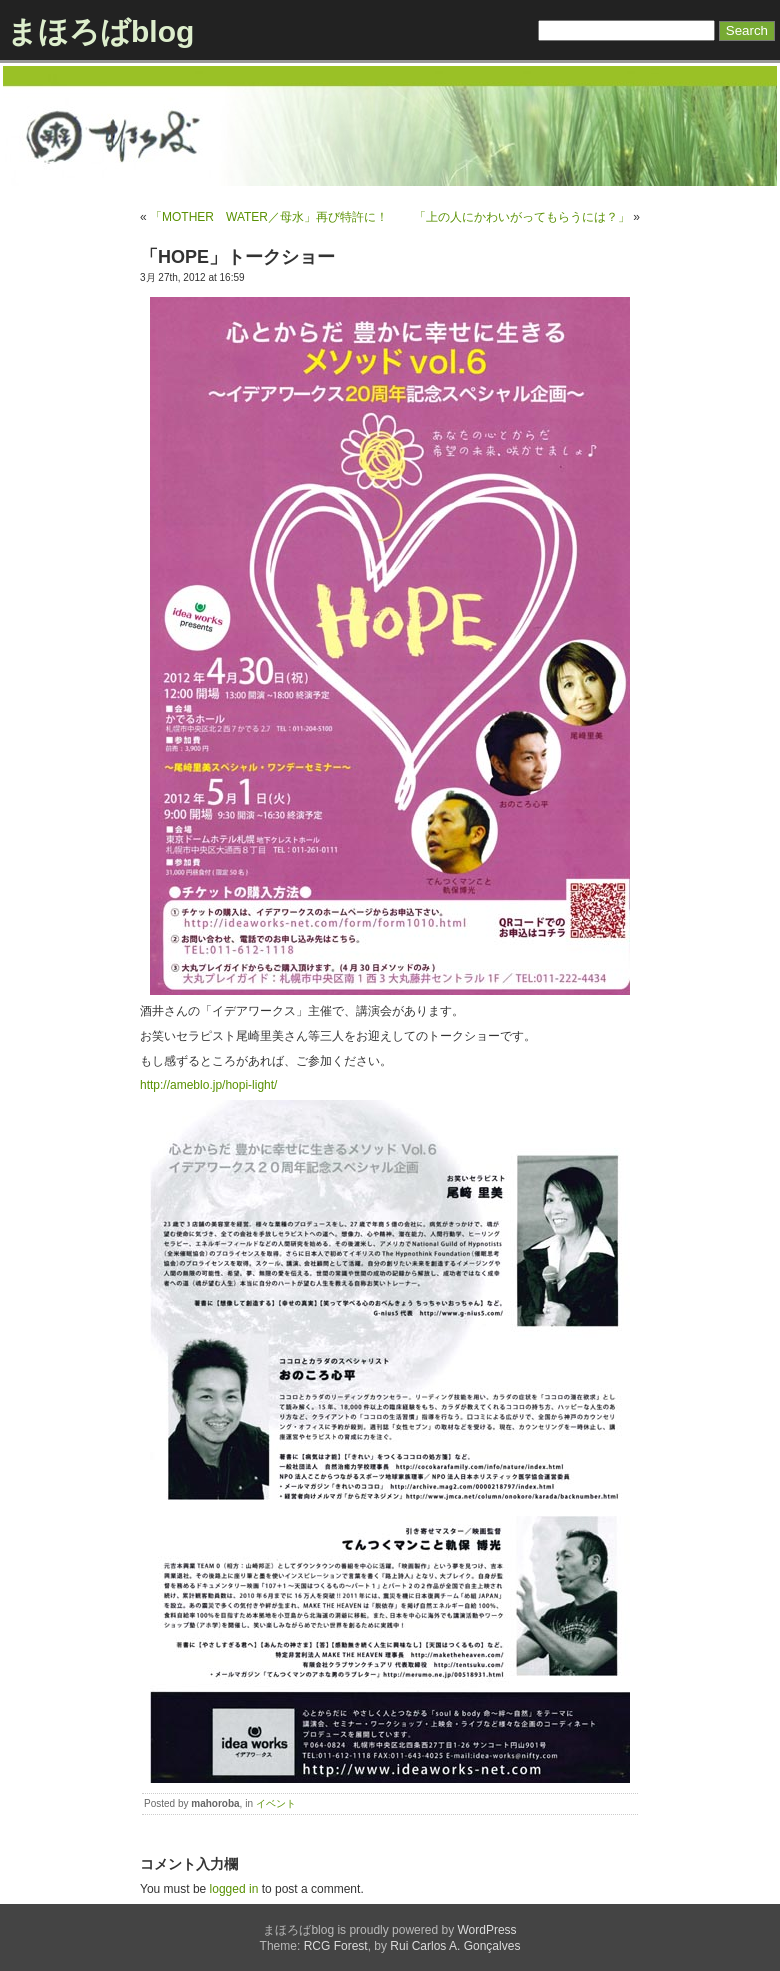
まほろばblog (100, 31)
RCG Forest (336, 1946)
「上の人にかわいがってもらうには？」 (522, 217)
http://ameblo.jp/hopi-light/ (208, 1085)
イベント (276, 1803)
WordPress (486, 1930)
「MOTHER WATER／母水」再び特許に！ (269, 217)
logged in (234, 1889)
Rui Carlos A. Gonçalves (455, 1946)
